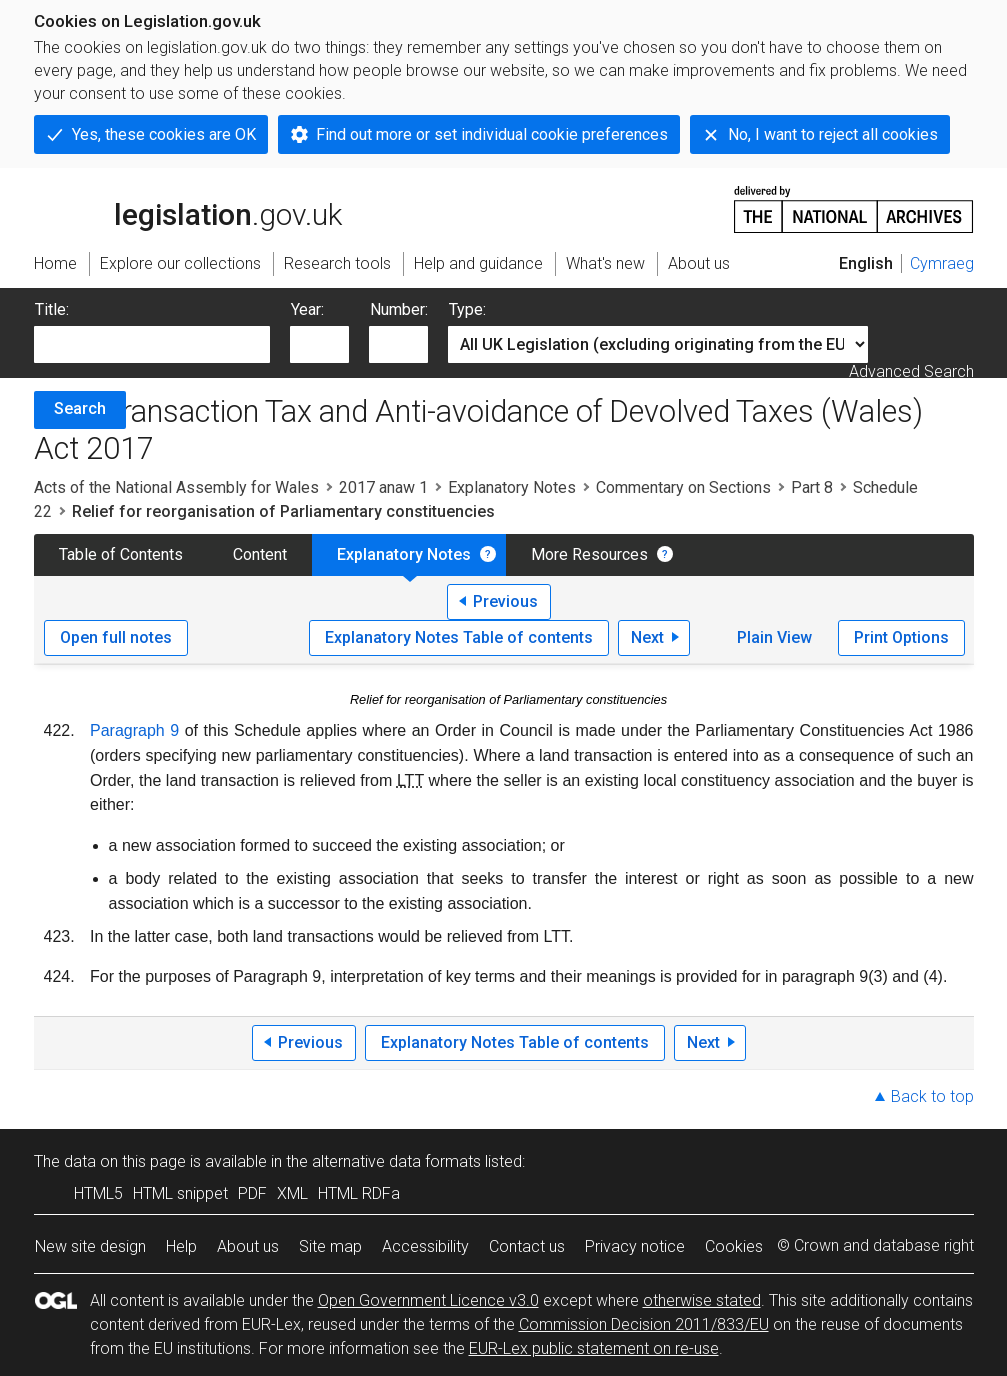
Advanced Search (911, 371)
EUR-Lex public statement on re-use (594, 1348)
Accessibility (425, 1246)
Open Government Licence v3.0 (428, 1300)
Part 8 (812, 487)
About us (248, 1246)
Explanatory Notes (512, 487)
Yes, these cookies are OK (164, 134)
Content (260, 554)
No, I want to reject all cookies (833, 134)
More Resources (589, 554)
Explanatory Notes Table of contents (459, 637)
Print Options (901, 637)
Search (80, 408)
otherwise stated (702, 1300)
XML (292, 1193)
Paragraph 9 (134, 730)
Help (181, 1246)
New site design (90, 1246)
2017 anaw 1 (383, 487)
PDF (252, 1193)
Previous (505, 601)
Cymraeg (942, 263)
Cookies (734, 1246)
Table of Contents (121, 554)
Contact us (527, 1246)
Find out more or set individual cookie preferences (492, 134)
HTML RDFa (359, 1193)
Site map (330, 1246)
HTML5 (98, 1193)
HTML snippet (180, 1193)
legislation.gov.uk (188, 208)
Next (647, 637)
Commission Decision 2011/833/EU (644, 1324)
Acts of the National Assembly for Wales (176, 487)
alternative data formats (396, 1161)
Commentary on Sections (683, 487)
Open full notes (116, 637)
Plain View (774, 637)
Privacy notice (635, 1246)
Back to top (932, 1096)
